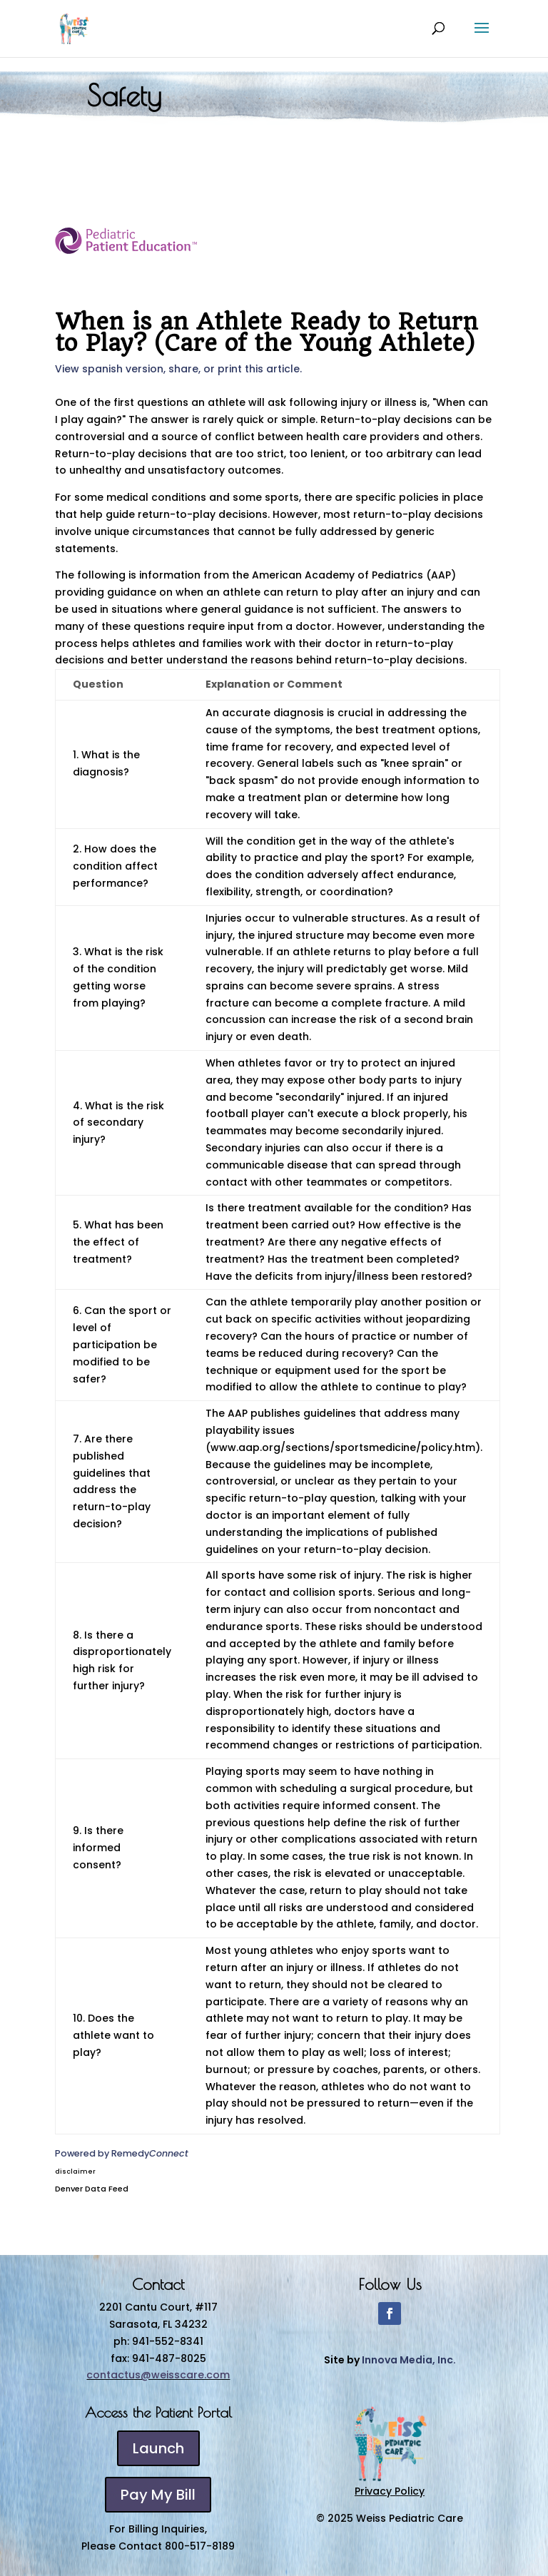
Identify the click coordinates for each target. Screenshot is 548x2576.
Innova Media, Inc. (409, 2360)
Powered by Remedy (121, 2153)
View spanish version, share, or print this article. (178, 369)
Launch (158, 2448)
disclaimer (75, 2171)
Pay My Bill (158, 2495)
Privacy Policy (390, 2491)
